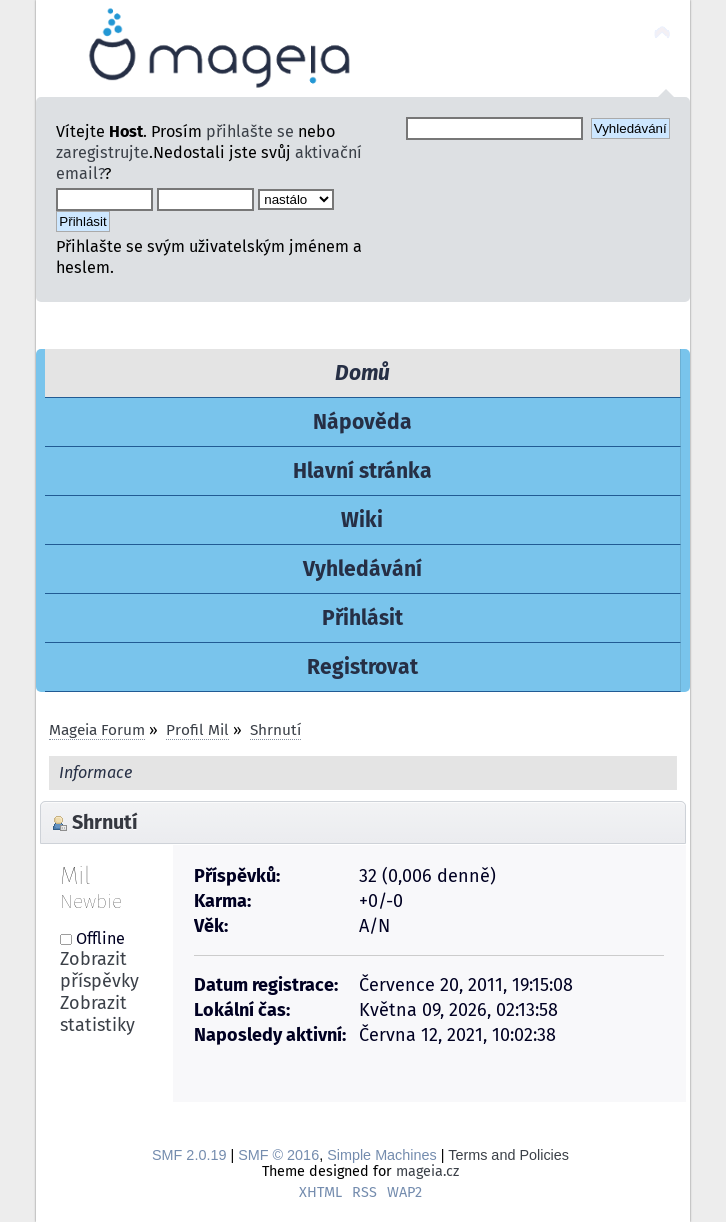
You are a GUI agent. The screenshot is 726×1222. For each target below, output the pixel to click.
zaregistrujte (102, 152)
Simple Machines (382, 1155)
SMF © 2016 (278, 1155)
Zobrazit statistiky (97, 1014)
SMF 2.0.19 (189, 1155)
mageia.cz (427, 1171)
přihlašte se (250, 131)
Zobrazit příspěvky (99, 970)
